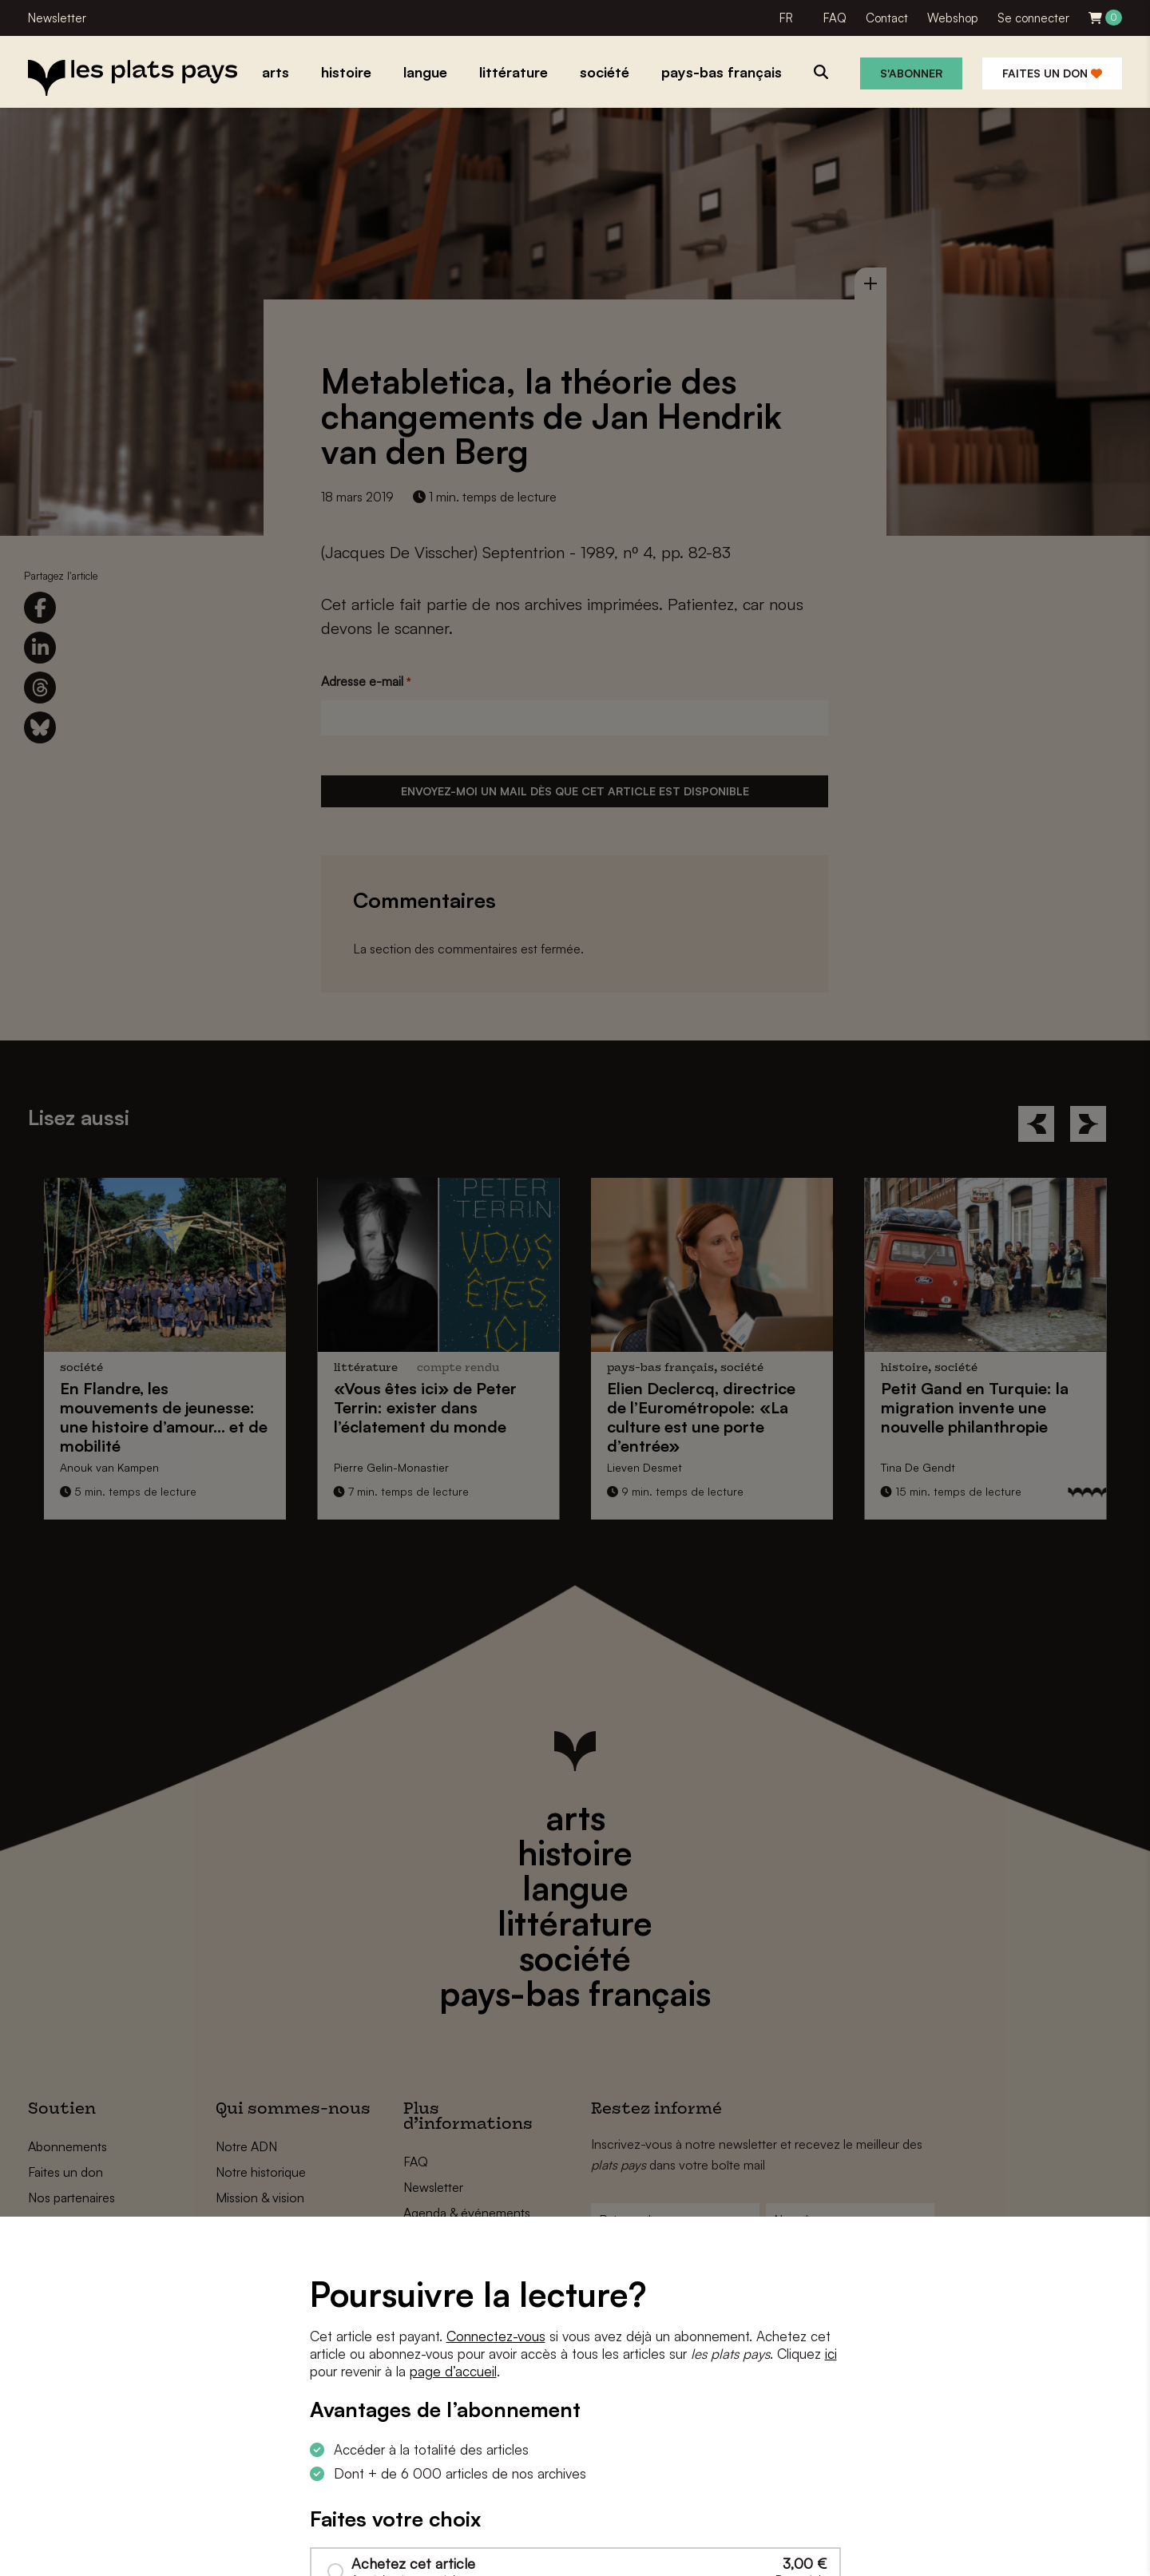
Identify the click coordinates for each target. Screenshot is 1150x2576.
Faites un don (1052, 73)
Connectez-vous (495, 2336)
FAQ (835, 18)
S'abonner (911, 73)
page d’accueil (453, 2371)
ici (831, 2353)
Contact (887, 18)
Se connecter (1033, 18)
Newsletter (57, 18)
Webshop (952, 18)
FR (786, 18)
